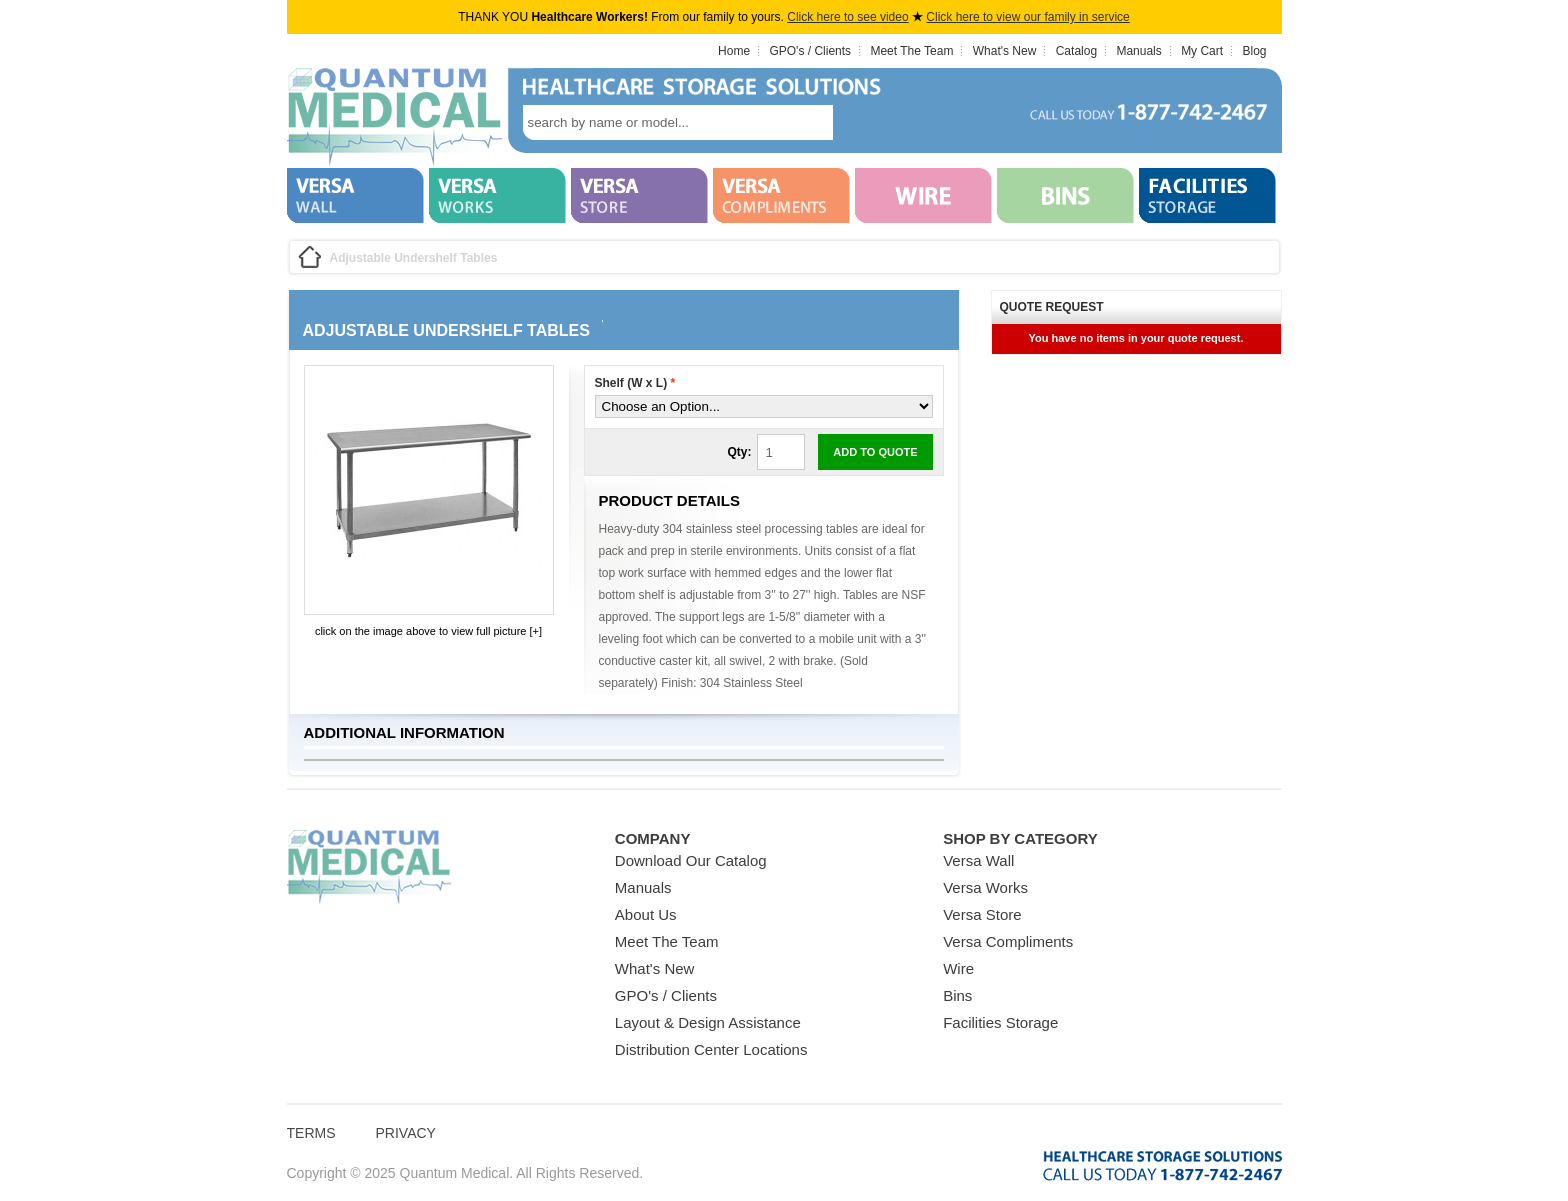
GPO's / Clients (810, 51)
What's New (1005, 51)
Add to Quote (875, 452)
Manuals (1138, 51)
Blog (1254, 51)
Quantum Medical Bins (394, 118)
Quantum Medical (369, 867)
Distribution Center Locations (711, 1049)
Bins (957, 995)
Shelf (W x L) (635, 383)
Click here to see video (847, 17)
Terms (311, 1133)
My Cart (1202, 51)
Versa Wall (978, 860)
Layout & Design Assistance (708, 1022)
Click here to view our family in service (1027, 17)
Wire (958, 968)
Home (734, 51)
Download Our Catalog (691, 860)
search (863, 122)
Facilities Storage (1000, 1022)
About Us (646, 914)
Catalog (1076, 51)
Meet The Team (911, 51)
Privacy (406, 1133)
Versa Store (982, 914)
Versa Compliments (1008, 941)
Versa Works (985, 887)
